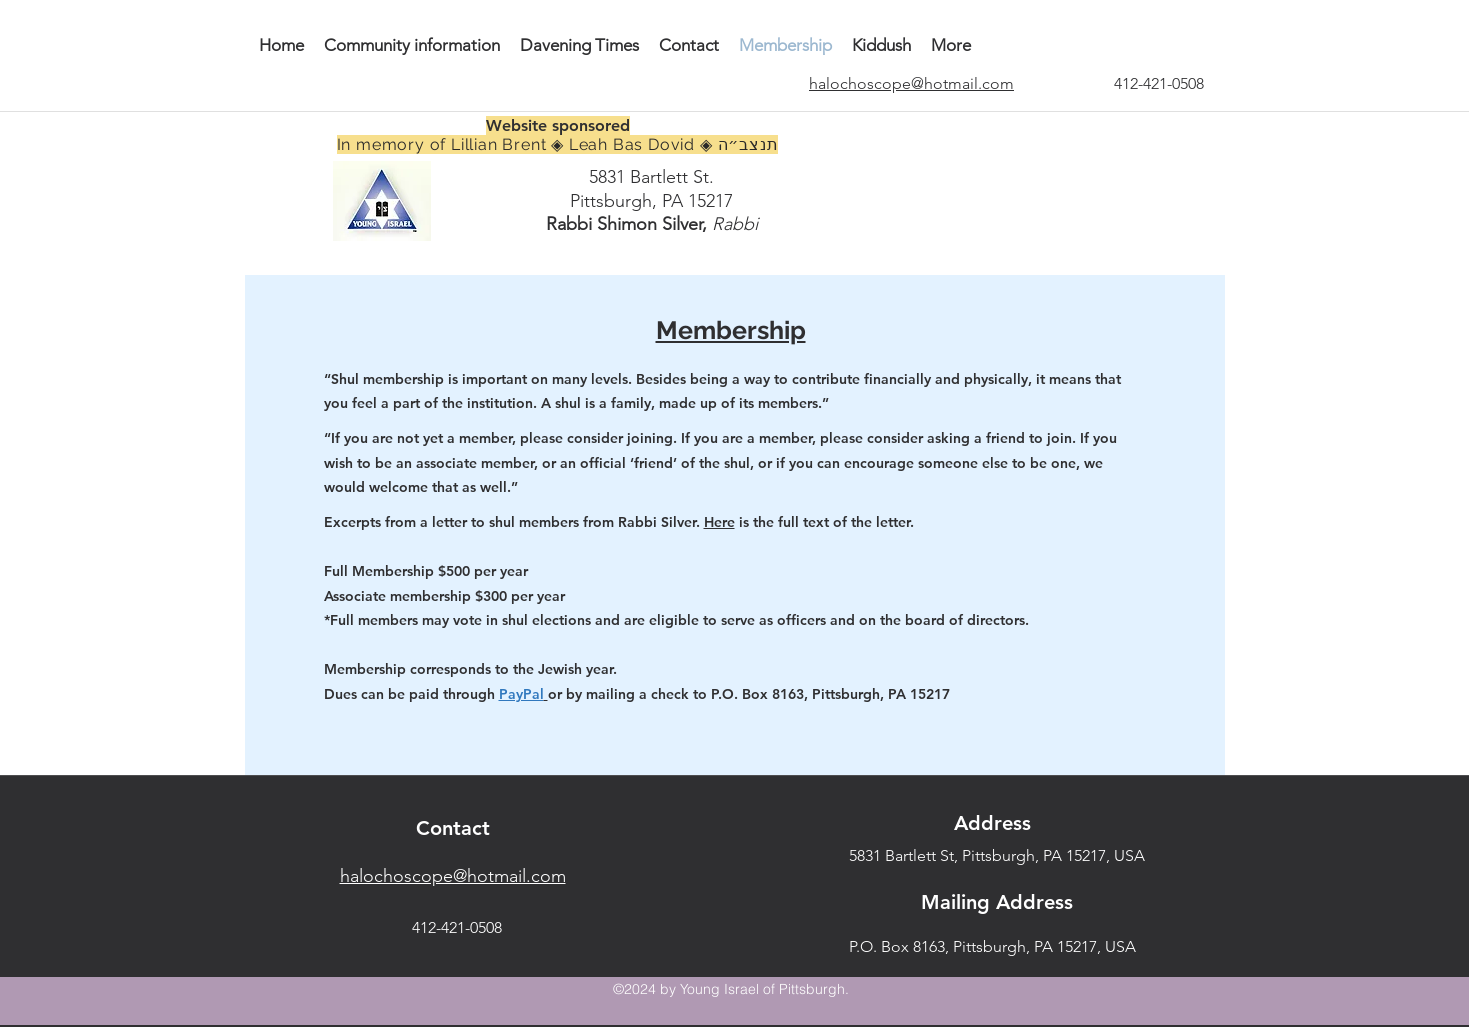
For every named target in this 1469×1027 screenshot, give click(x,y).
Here (719, 522)
